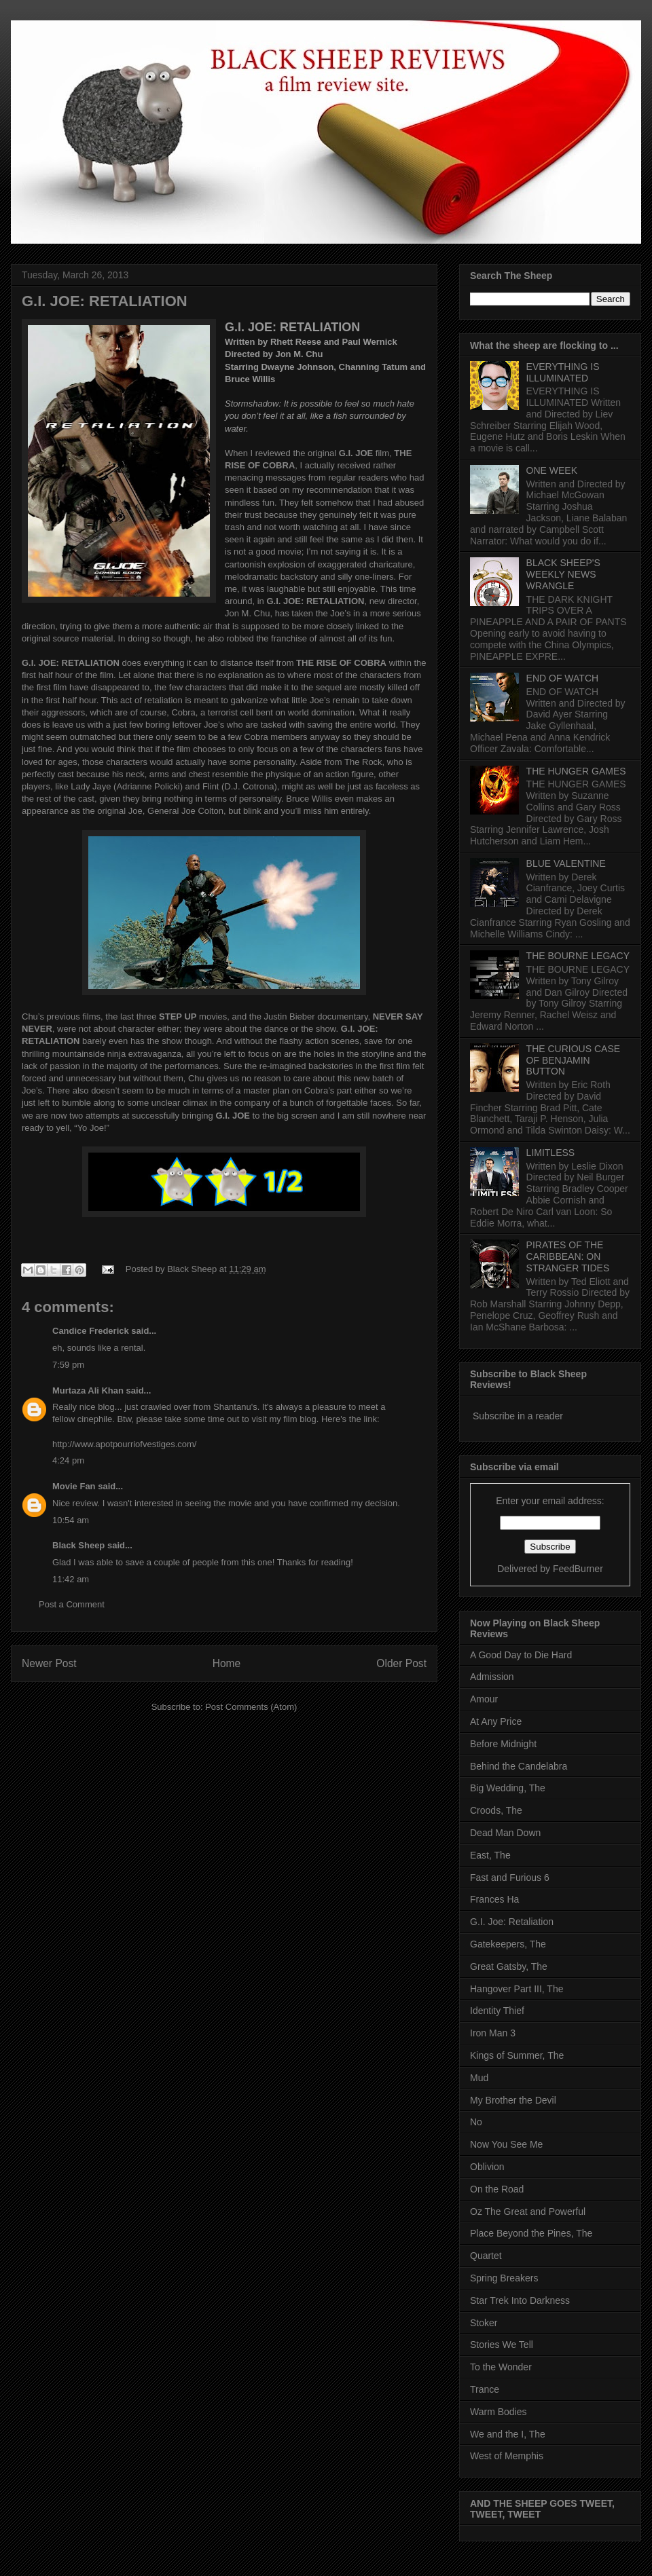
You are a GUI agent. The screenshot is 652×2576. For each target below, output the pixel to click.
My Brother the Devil (513, 2100)
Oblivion (487, 2166)
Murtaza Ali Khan (88, 1390)
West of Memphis (506, 2455)
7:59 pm (68, 1365)
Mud (479, 2077)
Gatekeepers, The (508, 1944)
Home (227, 1663)
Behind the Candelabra (518, 1766)
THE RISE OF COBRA (341, 663)
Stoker (483, 2322)
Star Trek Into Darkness (520, 2300)
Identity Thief (497, 2010)
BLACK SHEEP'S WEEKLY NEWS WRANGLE (563, 574)
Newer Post (49, 1663)
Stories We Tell (501, 2344)
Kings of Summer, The (517, 2055)
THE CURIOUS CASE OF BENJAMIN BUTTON (573, 1060)
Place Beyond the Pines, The (531, 2233)
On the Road (497, 2189)
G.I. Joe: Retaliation (512, 1921)
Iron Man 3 (492, 2033)
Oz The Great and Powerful (527, 2211)
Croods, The (496, 1810)
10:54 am (70, 1520)
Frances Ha (494, 1899)
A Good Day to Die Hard (521, 1654)
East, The (490, 1855)
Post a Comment (72, 1604)
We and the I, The (507, 2434)
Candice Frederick (90, 1331)
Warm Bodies (498, 2411)
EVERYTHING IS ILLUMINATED (563, 372)
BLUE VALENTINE (566, 863)
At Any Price (496, 1721)
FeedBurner (578, 1568)
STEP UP (177, 1016)
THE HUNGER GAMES (576, 771)
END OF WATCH (562, 678)
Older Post (401, 1663)
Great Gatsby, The (508, 1966)
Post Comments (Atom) (251, 1707)
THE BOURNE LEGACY (578, 955)
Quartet (486, 2255)
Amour (484, 1699)
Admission (492, 1676)
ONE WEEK (551, 470)
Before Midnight (503, 1743)
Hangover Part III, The (516, 1988)
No (476, 2121)
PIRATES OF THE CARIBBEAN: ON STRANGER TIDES (568, 1256)
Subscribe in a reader (518, 1416)
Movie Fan (74, 1486)
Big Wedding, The (507, 1787)
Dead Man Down (505, 1832)
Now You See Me (506, 2144)
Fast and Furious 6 (509, 1877)
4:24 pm (68, 1460)
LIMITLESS (550, 1152)
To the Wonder (501, 2367)
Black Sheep (193, 1269)
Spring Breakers (504, 2278)
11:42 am (70, 1579)
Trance (484, 2389)
